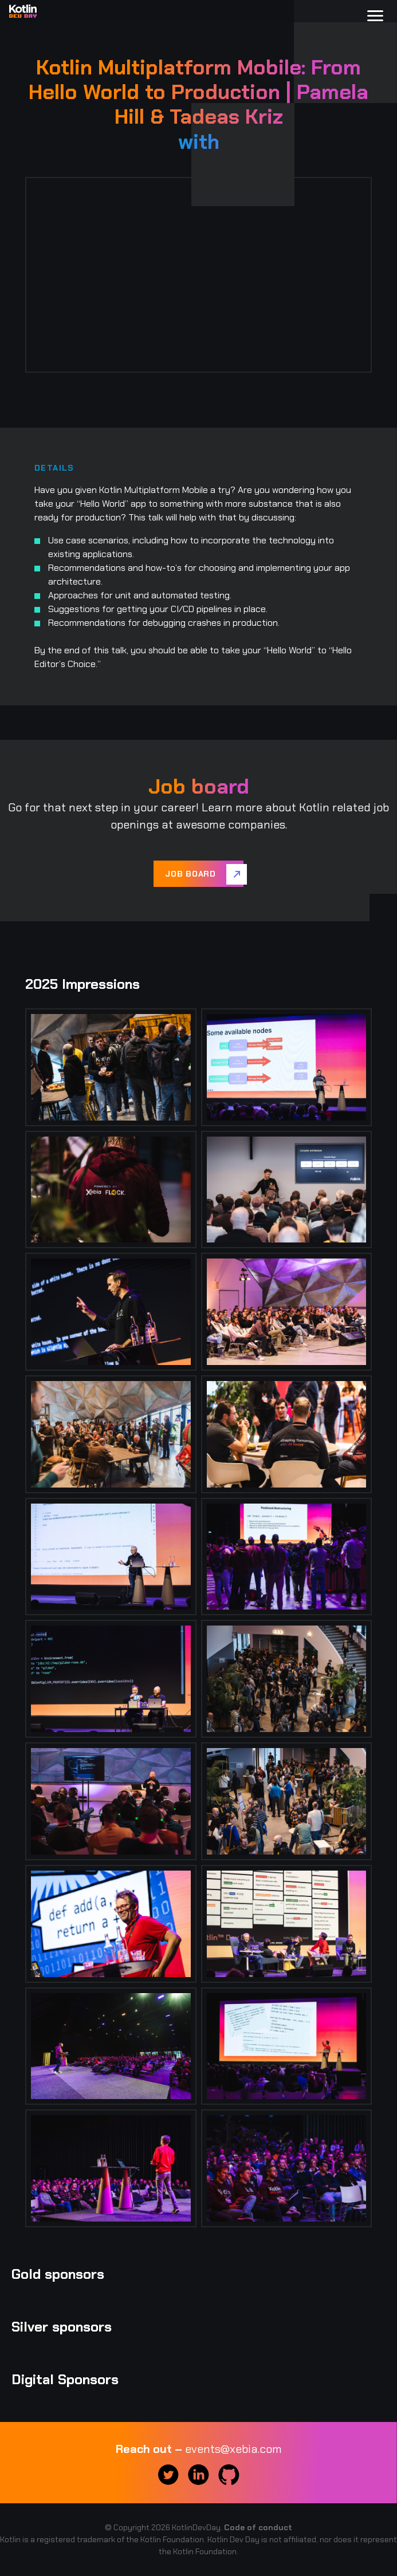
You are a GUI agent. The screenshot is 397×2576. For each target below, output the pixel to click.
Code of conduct (258, 2527)
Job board (190, 874)
